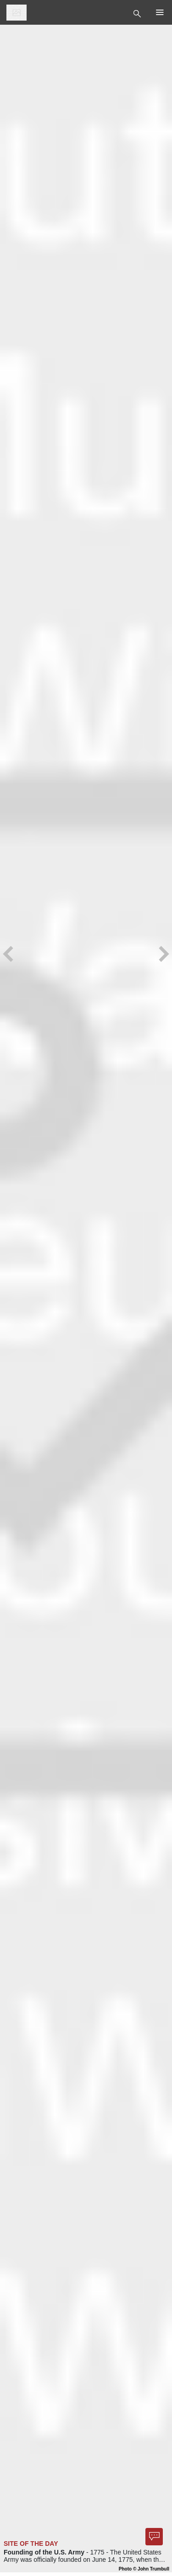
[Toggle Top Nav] (138, 13)
